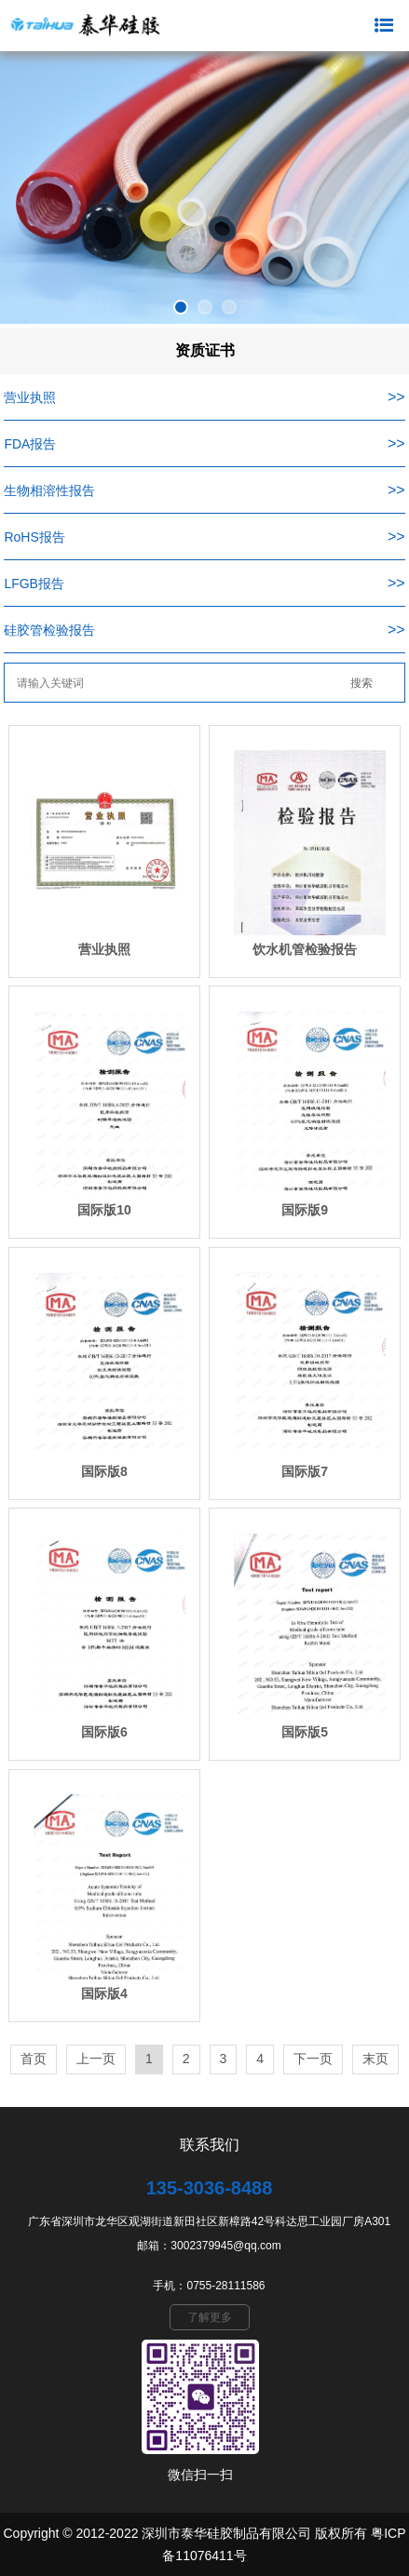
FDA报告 (30, 443)
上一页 (96, 2058)
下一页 (313, 2058)
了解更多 (209, 2317)
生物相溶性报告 (49, 490)
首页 (33, 2058)
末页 (375, 2058)
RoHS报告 (34, 537)
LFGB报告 (34, 583)
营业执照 (30, 397)
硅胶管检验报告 (49, 630)
